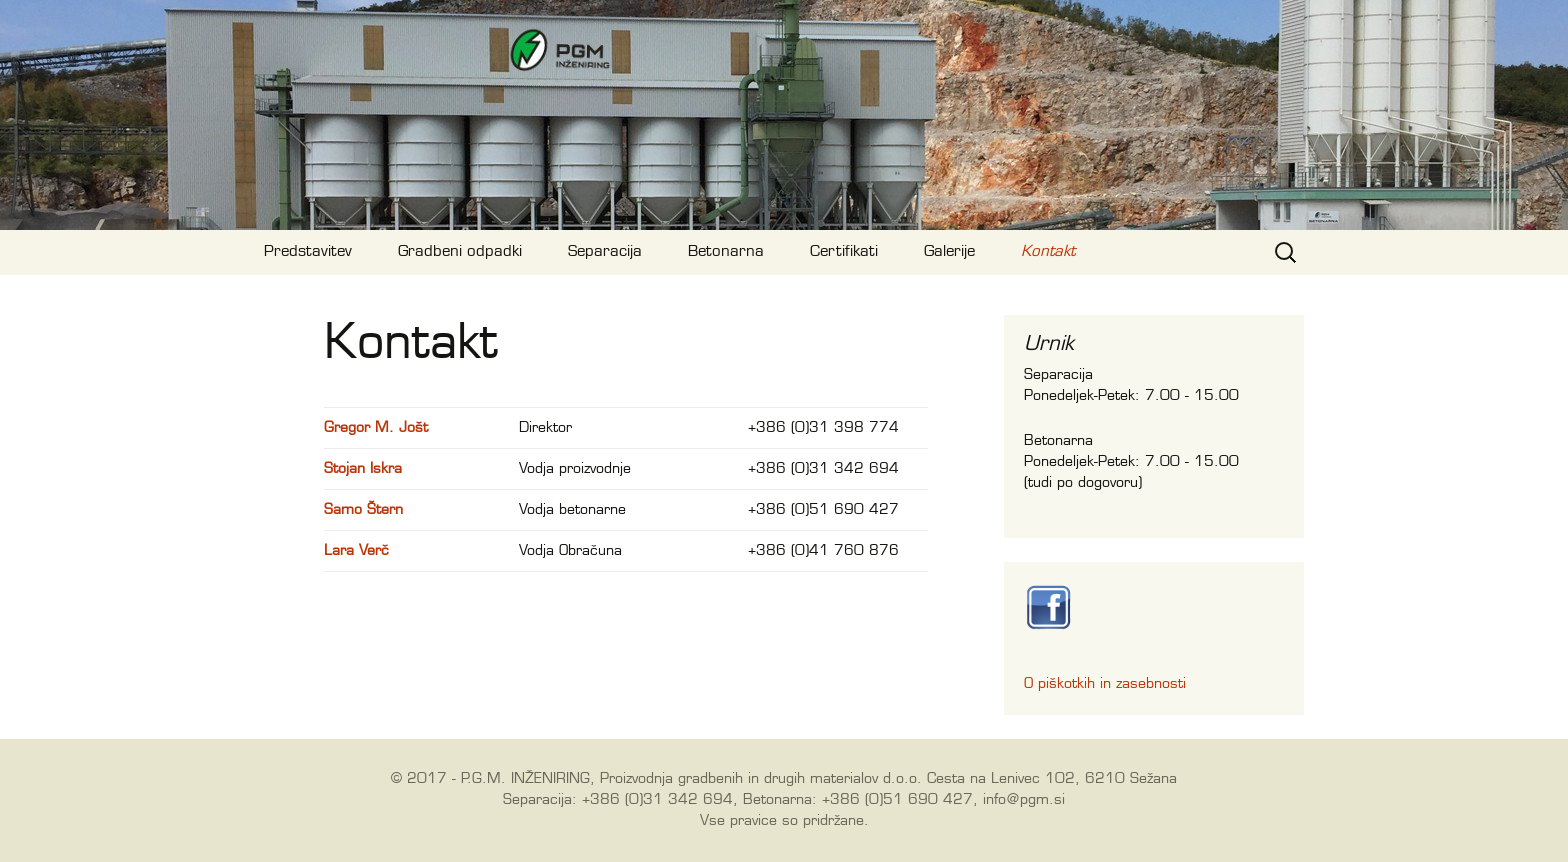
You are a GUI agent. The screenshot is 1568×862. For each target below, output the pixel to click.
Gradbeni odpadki (460, 252)
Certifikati (844, 252)
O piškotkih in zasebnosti (1105, 684)
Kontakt (1048, 252)
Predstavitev (308, 252)
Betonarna (726, 252)
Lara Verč (356, 551)
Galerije (949, 252)
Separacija (605, 252)
